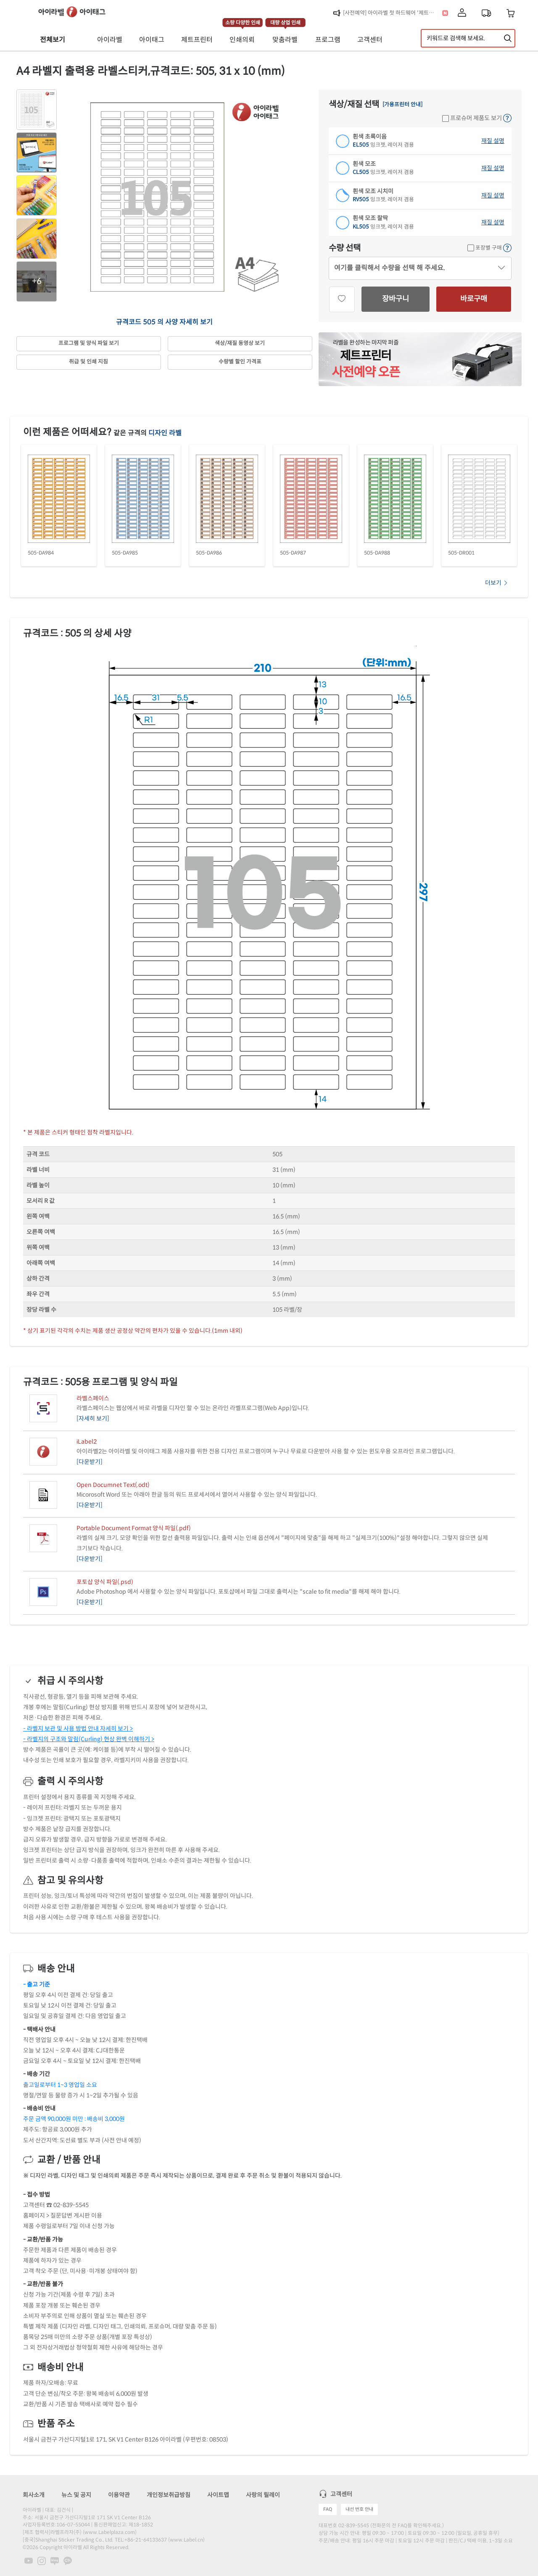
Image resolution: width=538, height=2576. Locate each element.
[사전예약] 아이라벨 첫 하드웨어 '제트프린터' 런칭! (391, 12)
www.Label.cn (186, 2540)
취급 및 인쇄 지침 (88, 361)
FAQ (327, 2509)
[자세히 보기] (92, 1418)
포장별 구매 (484, 248)
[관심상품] (342, 299)
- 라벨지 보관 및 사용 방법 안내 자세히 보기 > (78, 1728)
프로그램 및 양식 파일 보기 (88, 343)
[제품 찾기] (508, 38)
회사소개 (34, 2495)
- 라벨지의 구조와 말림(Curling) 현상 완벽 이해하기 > (88, 1739)
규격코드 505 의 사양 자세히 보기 (164, 322)
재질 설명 (492, 141)
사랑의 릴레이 (263, 2495)
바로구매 (473, 298)
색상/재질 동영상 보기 (240, 343)
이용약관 (119, 2495)
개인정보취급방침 (168, 2495)
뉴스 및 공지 (76, 2495)
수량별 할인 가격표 (240, 361)
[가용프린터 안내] (402, 105)
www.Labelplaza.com (109, 2532)
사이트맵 (218, 2495)
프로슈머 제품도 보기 (472, 118)
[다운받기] (89, 1462)
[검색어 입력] (468, 38)
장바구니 (395, 298)
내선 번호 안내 (359, 2509)
